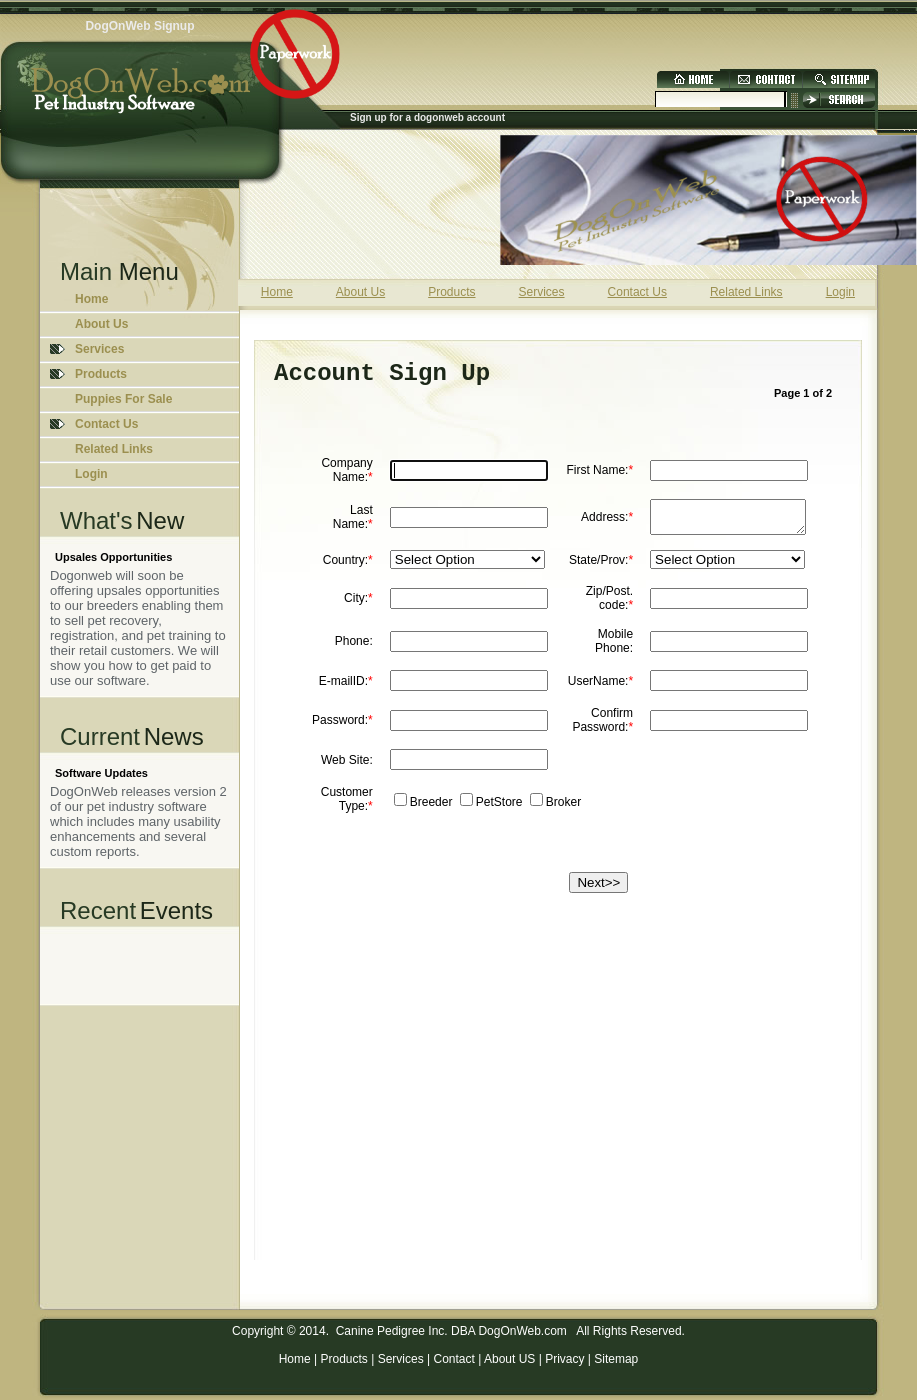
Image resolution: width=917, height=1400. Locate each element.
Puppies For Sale (123, 399)
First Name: (599, 470)
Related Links (114, 449)
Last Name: (353, 520)
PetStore (499, 808)
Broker (563, 808)
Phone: (354, 647)
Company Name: (346, 470)
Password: (342, 726)
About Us (101, 324)
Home (91, 299)
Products (344, 1359)
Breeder (431, 808)
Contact (453, 1359)
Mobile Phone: (614, 647)
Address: (607, 520)
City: (358, 604)
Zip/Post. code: (609, 604)
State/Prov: (601, 566)
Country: (348, 566)
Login (91, 474)
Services (401, 1359)
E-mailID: (346, 687)
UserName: (600, 687)
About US (509, 1359)
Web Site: (347, 766)
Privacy (564, 1359)
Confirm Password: (602, 726)
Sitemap (616, 1359)
